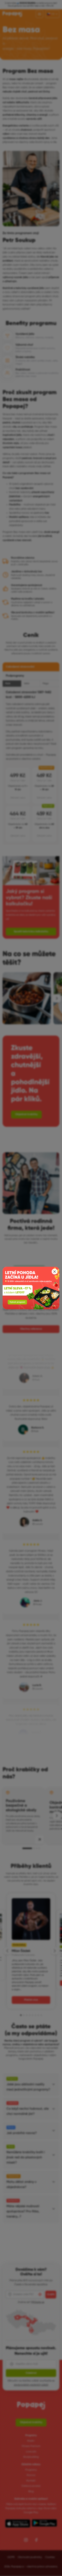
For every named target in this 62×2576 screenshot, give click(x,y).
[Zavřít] (54, 1271)
